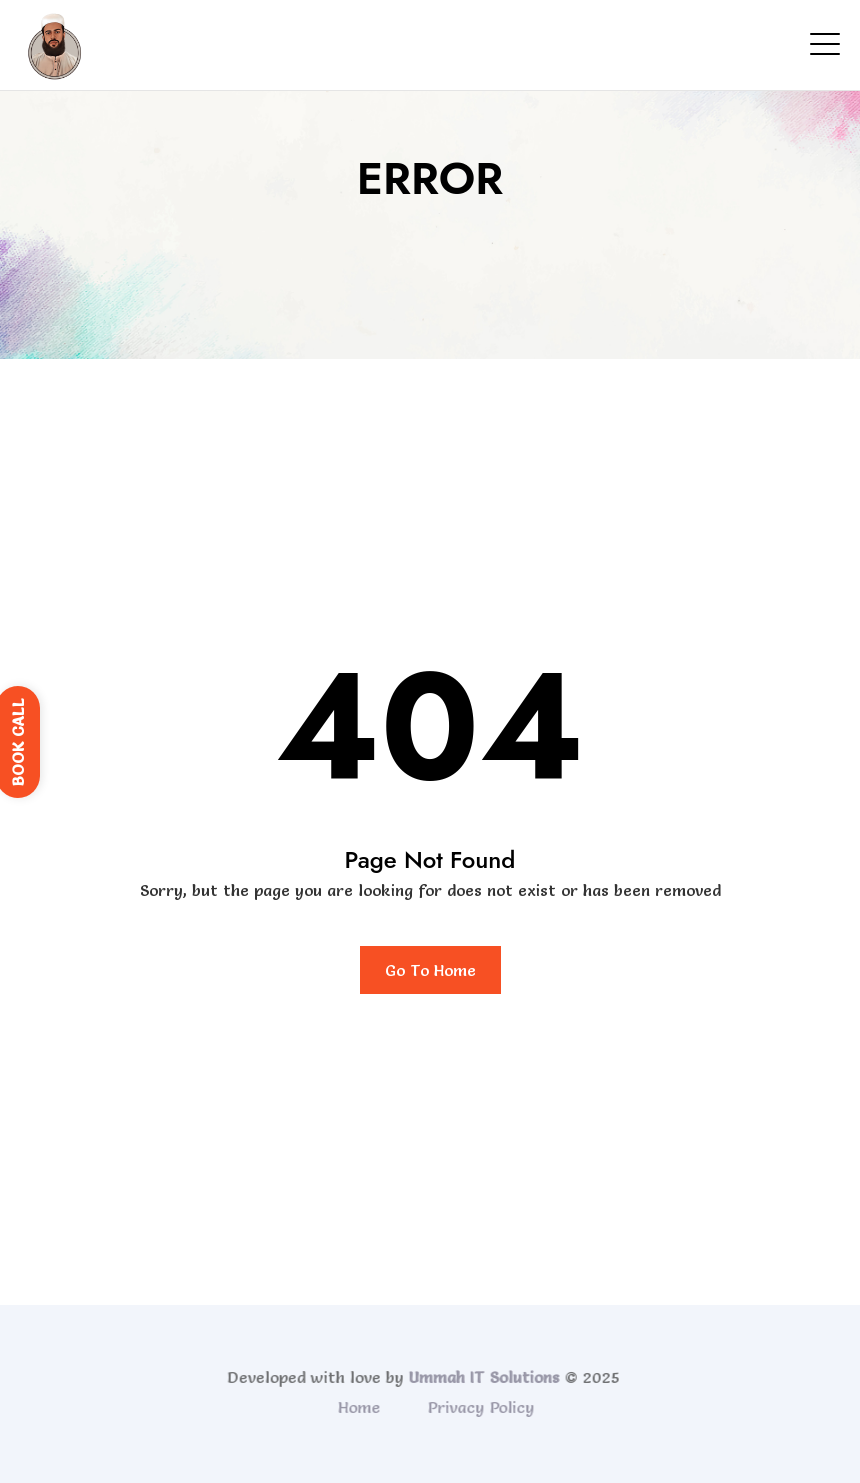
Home (362, 1407)
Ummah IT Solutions (481, 1377)
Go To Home (430, 970)
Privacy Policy (483, 1407)
